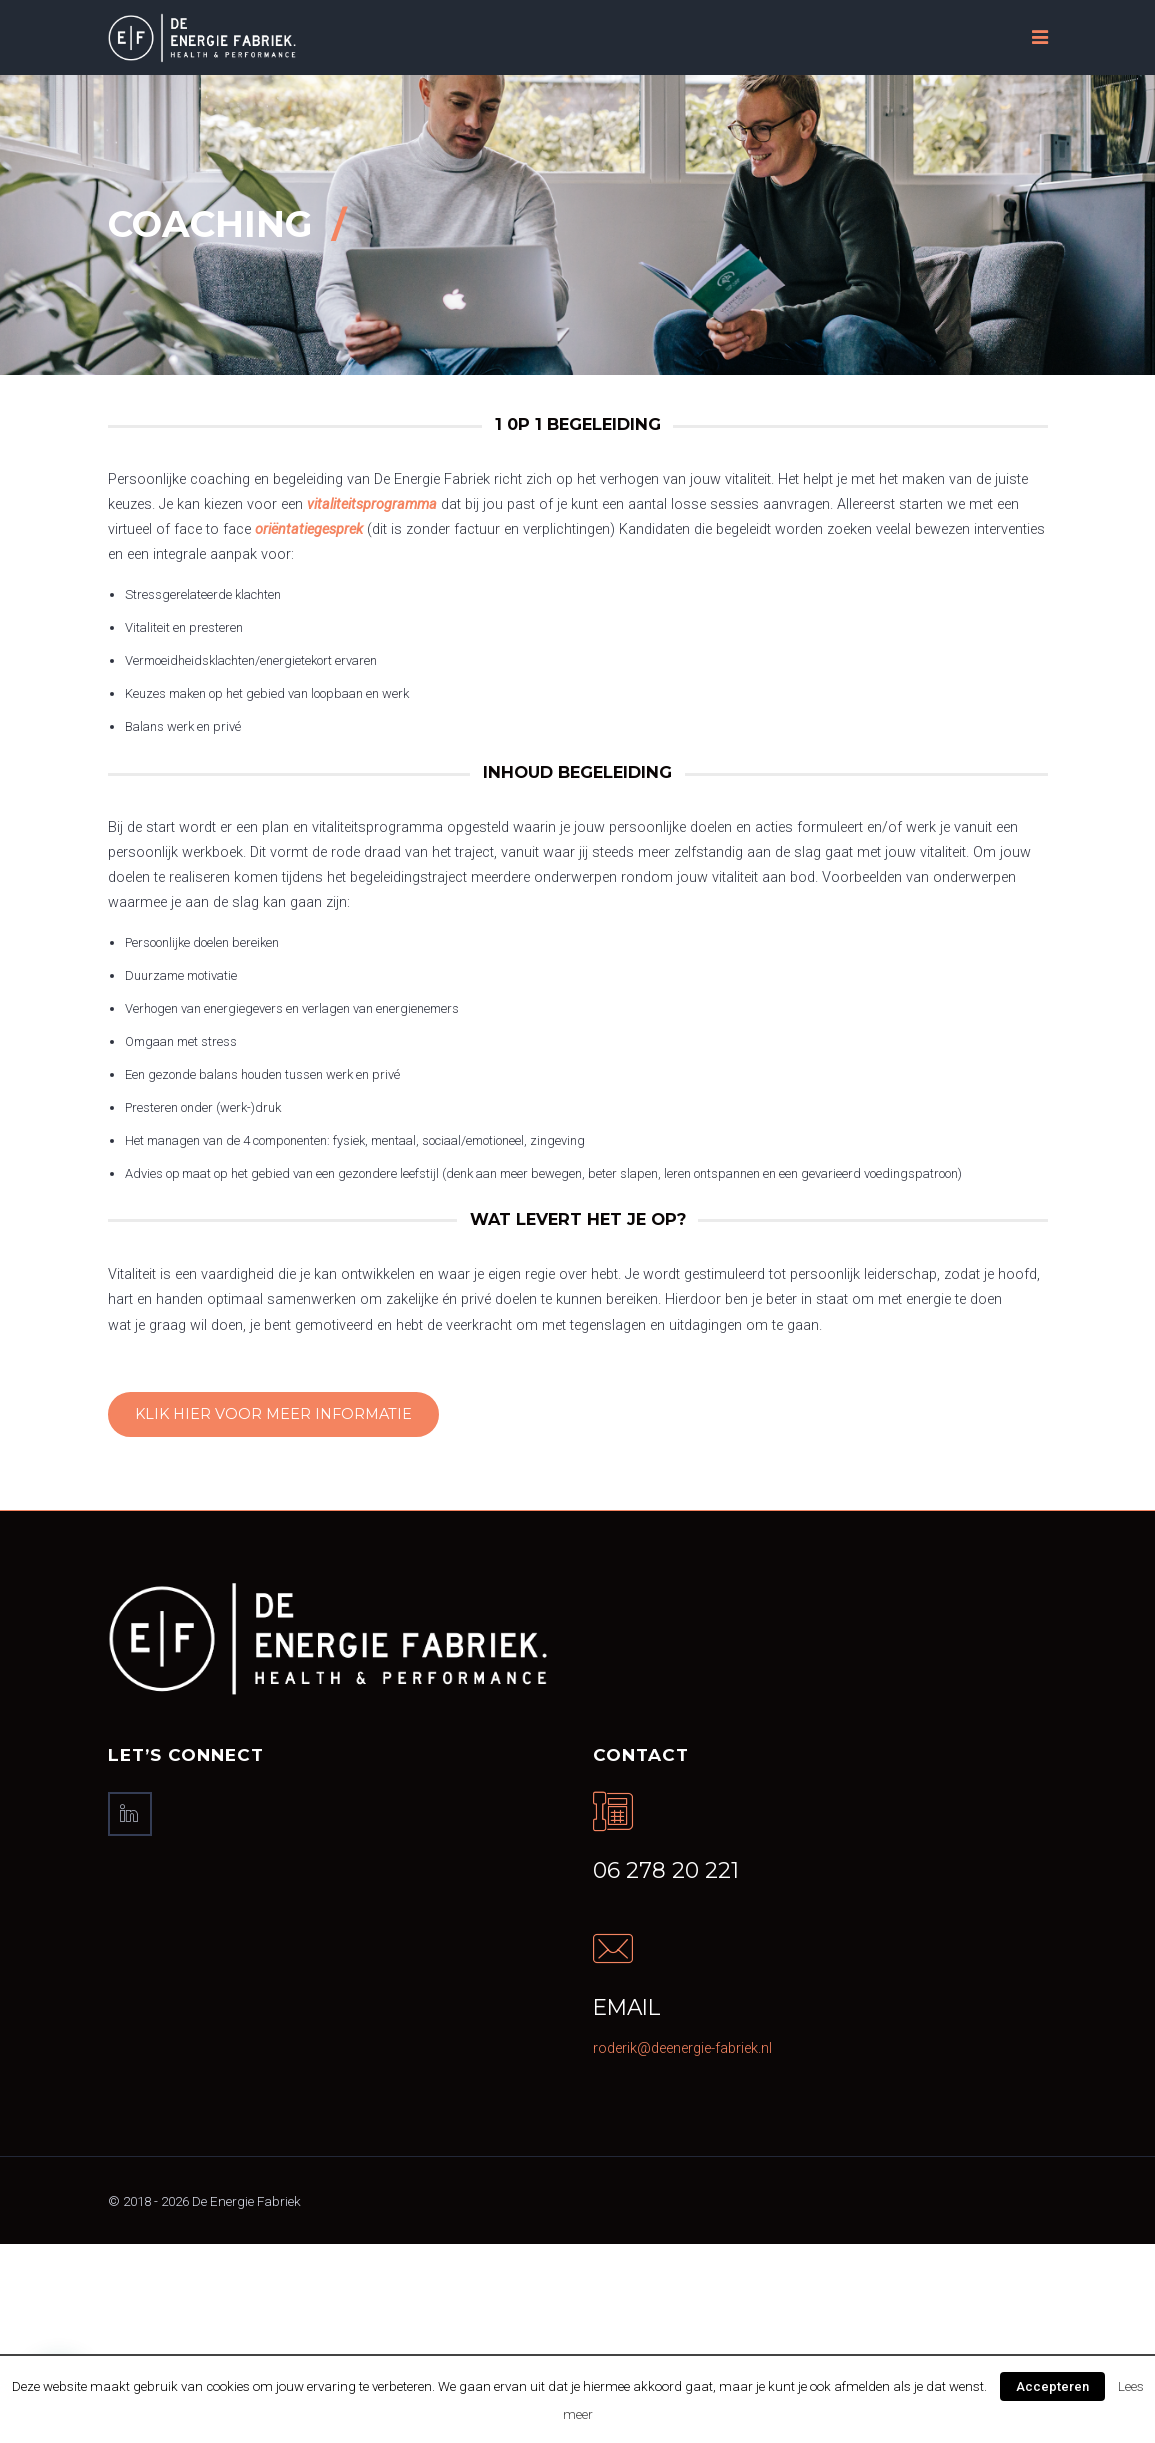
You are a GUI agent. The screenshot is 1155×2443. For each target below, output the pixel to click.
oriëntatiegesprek (309, 529)
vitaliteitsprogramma (372, 504)
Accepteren (1052, 2386)
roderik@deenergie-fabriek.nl (682, 2048)
